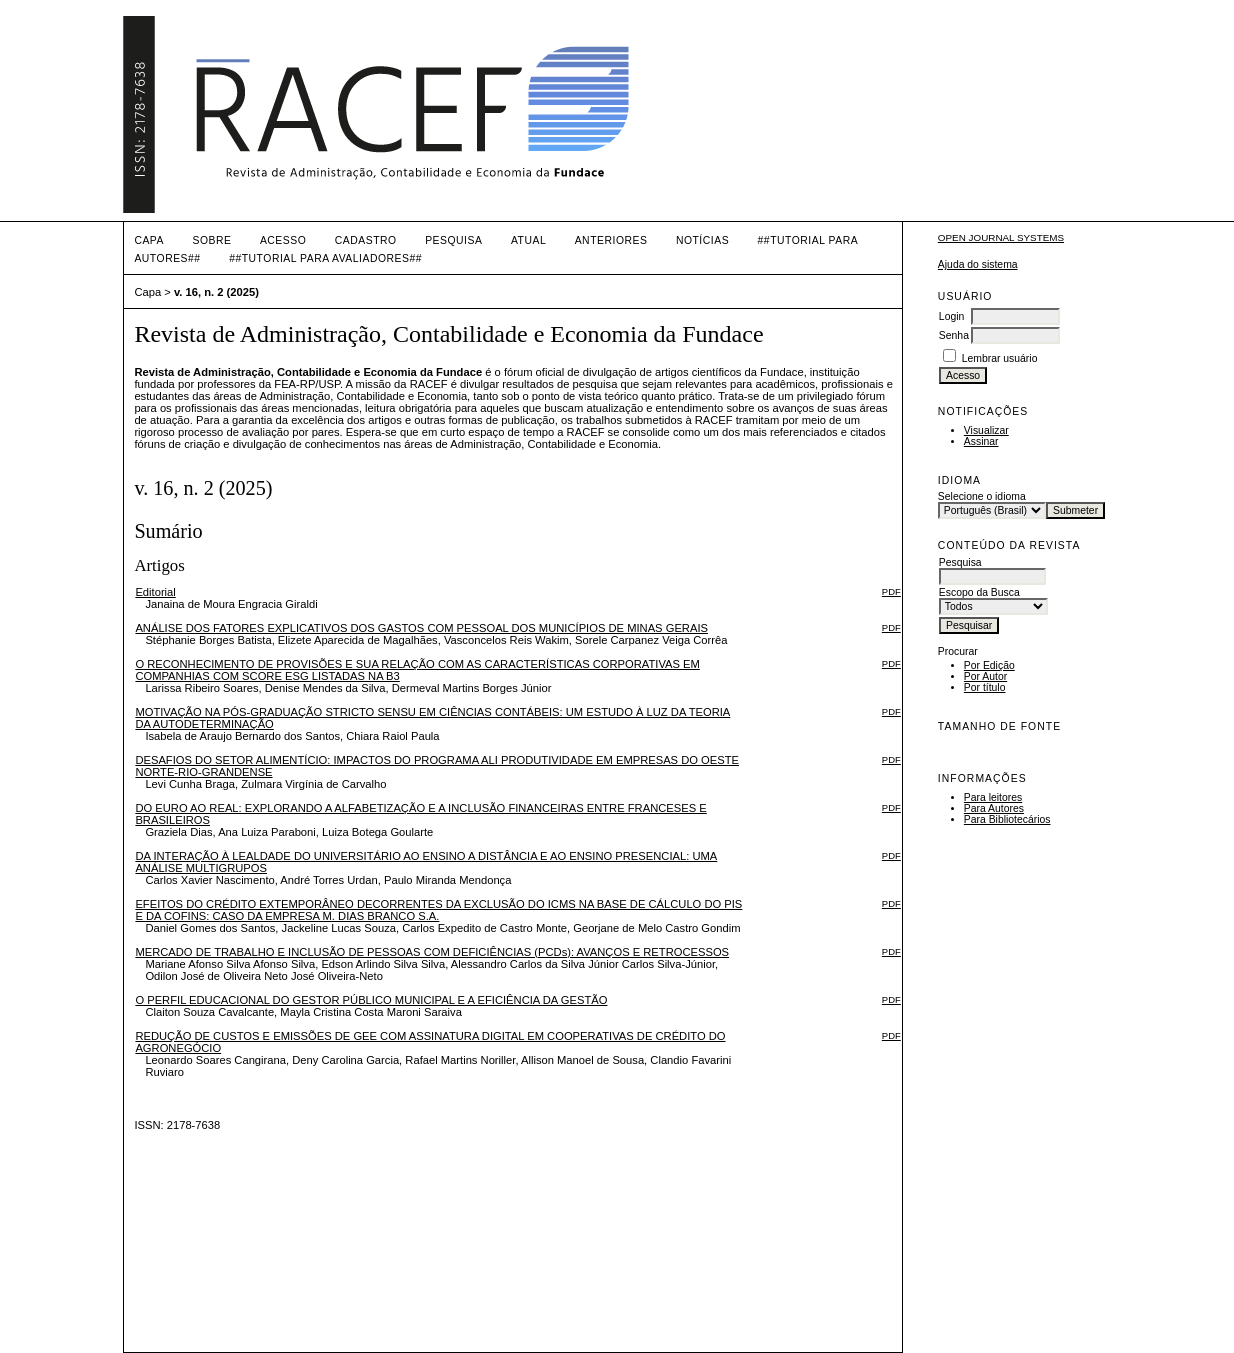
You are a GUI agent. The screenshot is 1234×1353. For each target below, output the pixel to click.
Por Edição (989, 665)
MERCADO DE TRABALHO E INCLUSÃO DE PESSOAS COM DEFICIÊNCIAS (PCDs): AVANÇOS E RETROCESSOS (432, 952)
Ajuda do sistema (978, 264)
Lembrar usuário (1000, 358)
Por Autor (985, 676)
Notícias (702, 240)
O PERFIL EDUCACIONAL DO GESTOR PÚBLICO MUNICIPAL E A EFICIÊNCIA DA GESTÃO (371, 1000)
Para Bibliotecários (1007, 819)
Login (951, 316)
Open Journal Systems (1001, 237)
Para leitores (993, 797)
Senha (954, 335)
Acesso (283, 240)
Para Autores (994, 808)
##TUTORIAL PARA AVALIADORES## (325, 258)
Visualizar (986, 430)
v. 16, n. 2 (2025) (216, 292)
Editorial (155, 592)
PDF (891, 591)
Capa (149, 240)
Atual (528, 240)
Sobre (211, 240)
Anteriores (611, 240)
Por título (985, 687)
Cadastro (366, 240)
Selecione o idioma (982, 496)
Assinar (981, 441)
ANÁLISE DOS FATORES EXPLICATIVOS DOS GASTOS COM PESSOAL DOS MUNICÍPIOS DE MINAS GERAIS (421, 628)
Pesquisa (453, 240)
